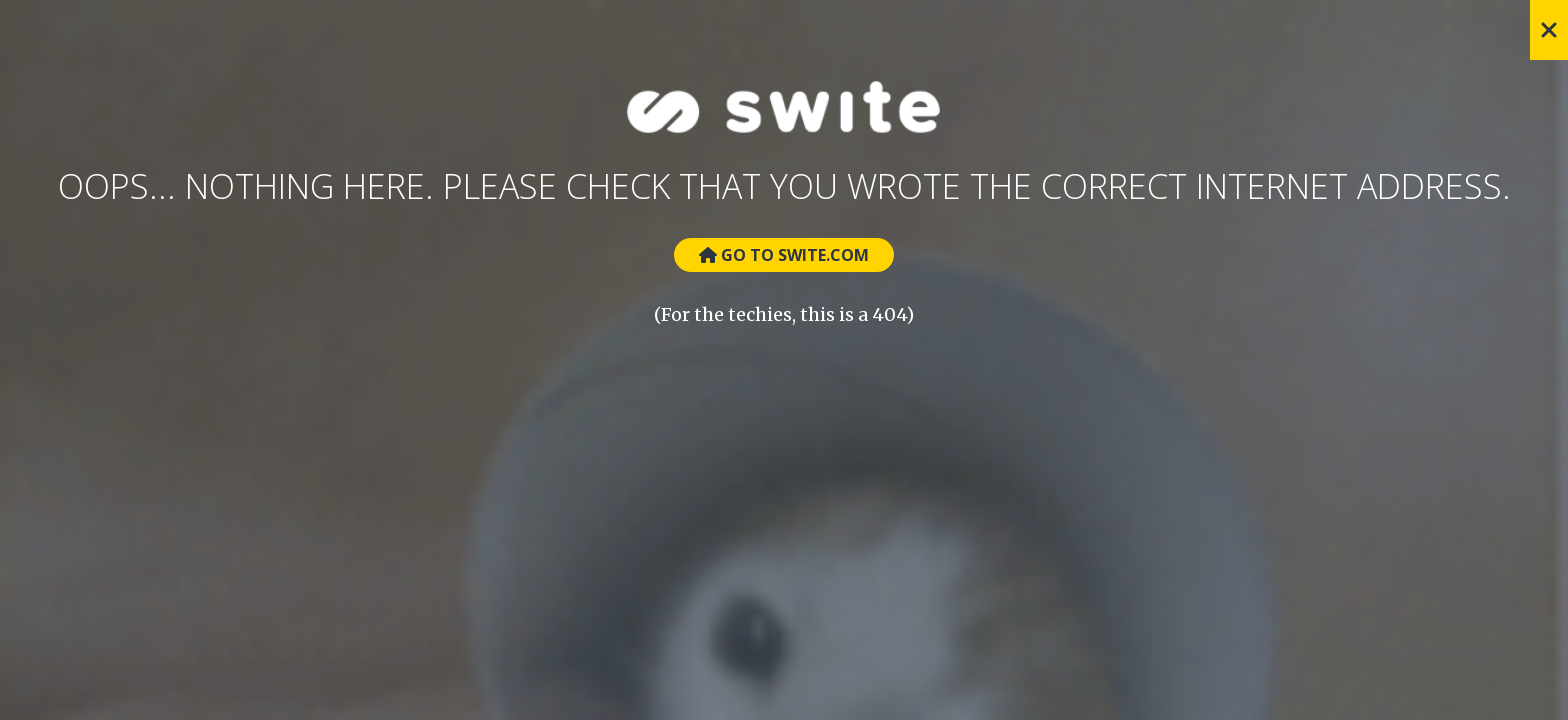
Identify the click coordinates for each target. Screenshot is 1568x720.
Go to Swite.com (784, 255)
